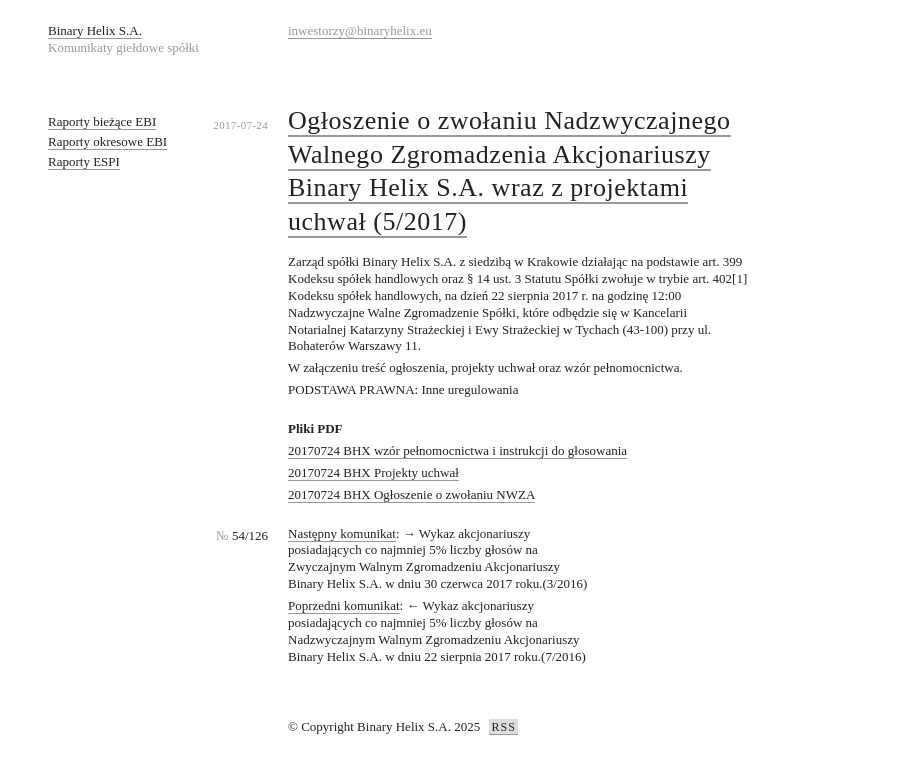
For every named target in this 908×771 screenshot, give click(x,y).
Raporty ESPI (84, 161)
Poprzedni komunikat (344, 605)
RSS (503, 727)
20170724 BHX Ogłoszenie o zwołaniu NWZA (411, 494)
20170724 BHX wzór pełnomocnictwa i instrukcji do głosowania (457, 450)
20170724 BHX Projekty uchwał (373, 472)
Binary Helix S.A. (95, 30)
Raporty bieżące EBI (102, 121)
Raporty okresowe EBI (107, 141)
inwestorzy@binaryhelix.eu (360, 30)
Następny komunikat (342, 533)
